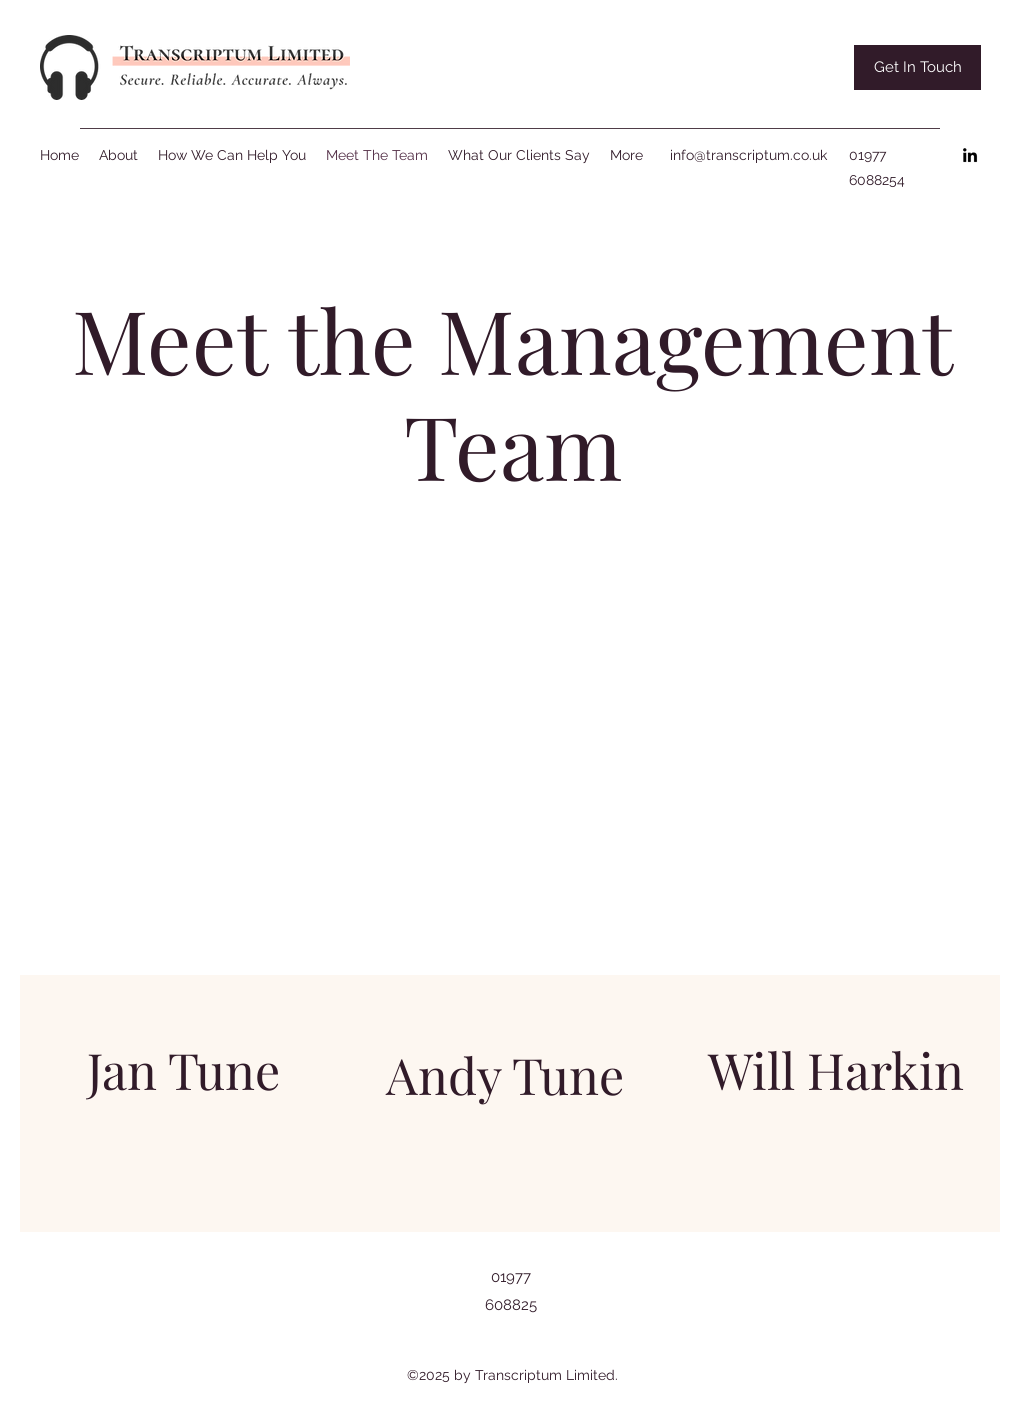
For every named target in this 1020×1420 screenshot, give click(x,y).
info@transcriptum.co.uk (748, 155)
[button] (917, 67)
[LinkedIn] (970, 155)
